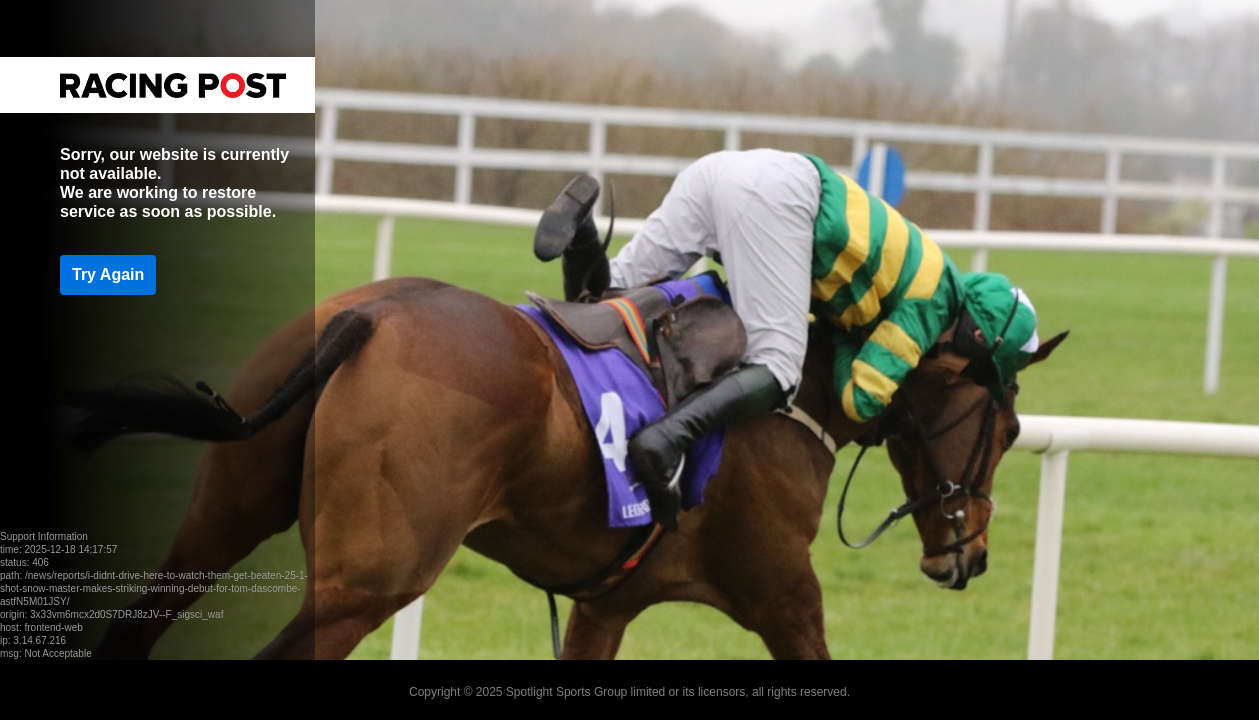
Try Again (108, 274)
